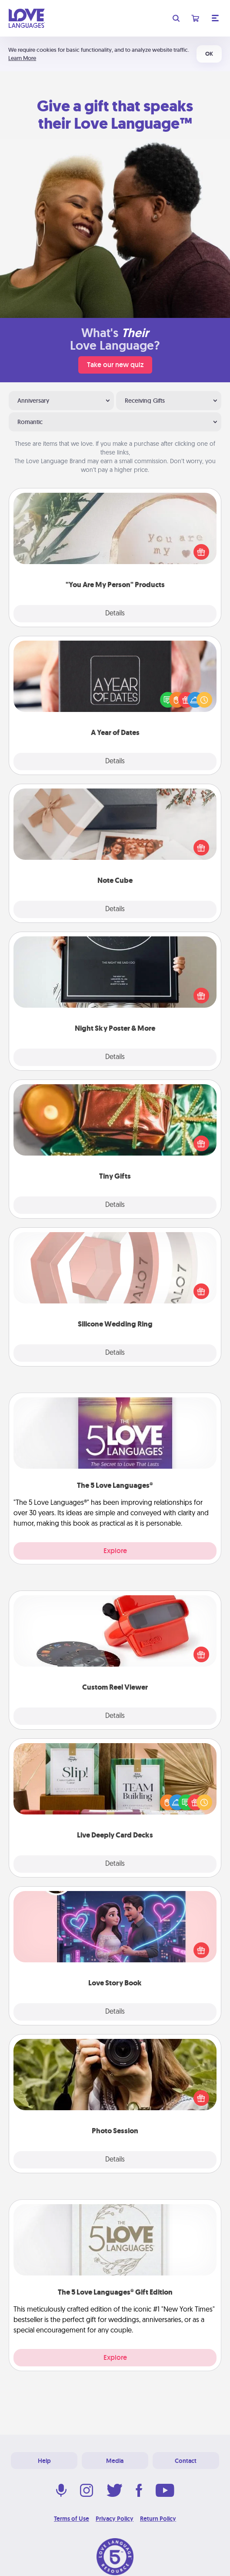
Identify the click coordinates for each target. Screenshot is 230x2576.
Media (114, 2461)
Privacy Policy (114, 2519)
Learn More (22, 58)
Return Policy (158, 2519)
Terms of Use (71, 2519)
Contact (186, 2461)
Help (44, 2461)
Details (115, 613)
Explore (115, 1550)
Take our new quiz (115, 364)
